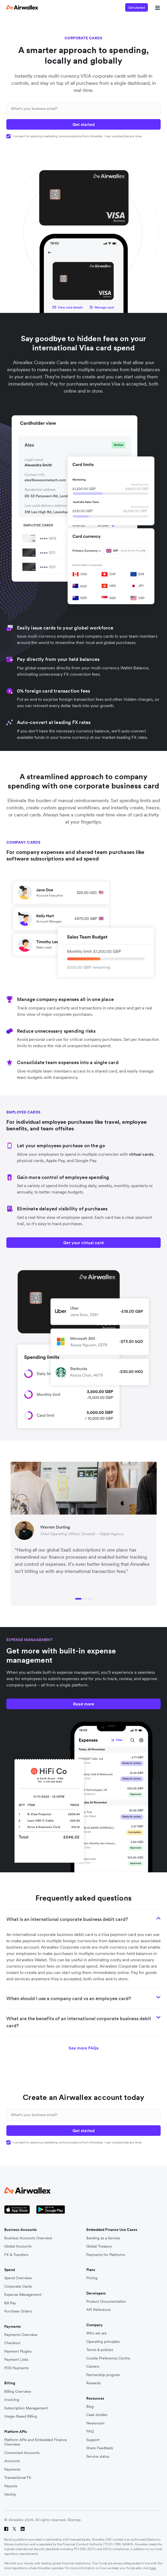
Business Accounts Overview (28, 2238)
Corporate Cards (18, 2286)
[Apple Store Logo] (17, 2209)
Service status (97, 2456)
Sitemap (74, 2519)
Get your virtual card (83, 1242)
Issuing (10, 2494)
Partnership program (103, 2375)
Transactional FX (17, 2477)
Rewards (93, 2383)
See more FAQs (83, 2048)
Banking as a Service (103, 2238)
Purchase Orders (18, 2311)
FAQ (90, 2431)
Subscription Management (26, 2408)
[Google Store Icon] (50, 2209)
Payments (12, 2469)
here (153, 2568)
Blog (90, 2406)
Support (93, 2440)
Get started (136, 8)
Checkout (12, 2343)
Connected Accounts (21, 2453)
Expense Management (23, 2294)
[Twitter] (14, 2529)
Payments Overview (20, 2335)
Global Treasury (99, 2246)
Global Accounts (17, 2246)
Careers (92, 2366)
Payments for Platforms (105, 2255)
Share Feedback (99, 2448)
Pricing (91, 2278)
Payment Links (16, 2359)
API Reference (98, 2309)
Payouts (10, 2486)
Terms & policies (99, 2350)
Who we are (96, 2333)
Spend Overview (18, 2278)
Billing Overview (17, 2391)
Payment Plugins (17, 2351)
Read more (83, 1704)
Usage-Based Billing (20, 2416)
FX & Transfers (16, 2255)
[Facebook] (6, 2529)
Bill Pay (10, 2303)
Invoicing (11, 2400)
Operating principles (103, 2341)
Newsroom (95, 2423)
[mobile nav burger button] (156, 7)
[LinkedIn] (23, 2529)
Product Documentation (106, 2301)
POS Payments (16, 2368)
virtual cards (141, 1154)
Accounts (12, 2461)
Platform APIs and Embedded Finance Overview (35, 2442)
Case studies (96, 2415)
